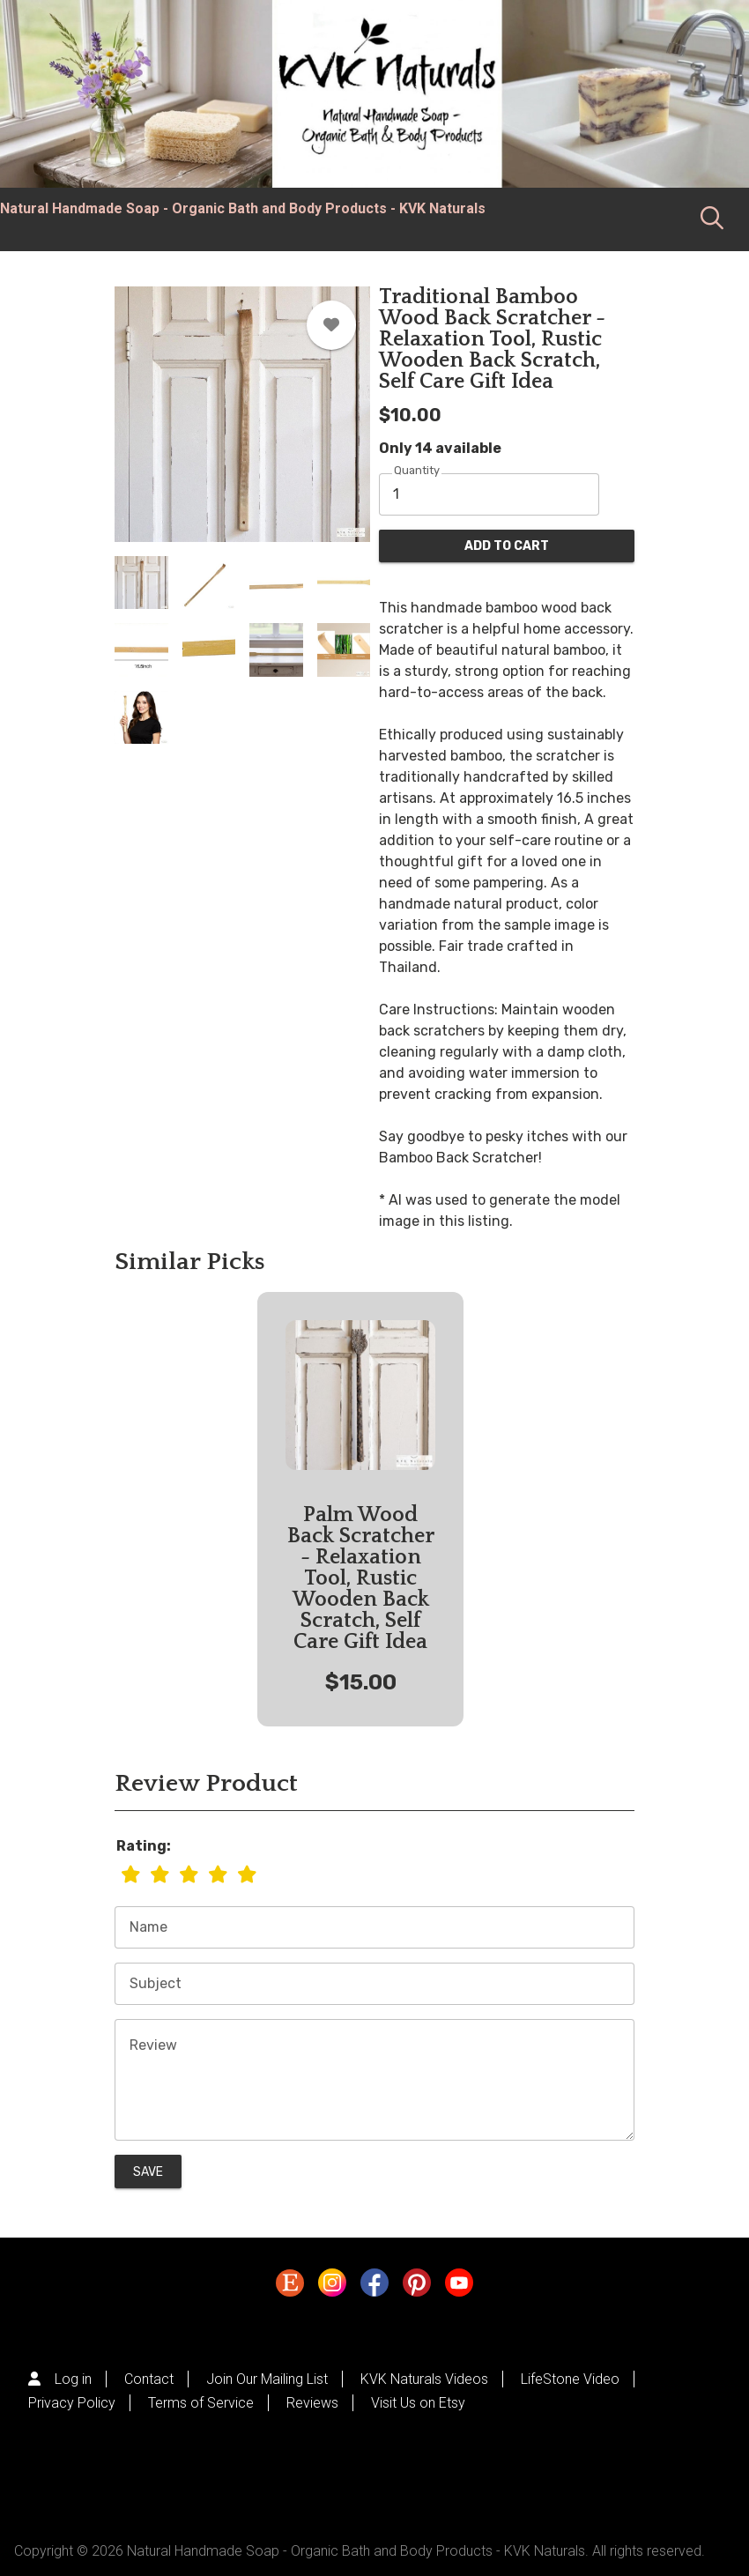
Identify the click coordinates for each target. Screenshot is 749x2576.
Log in (73, 2379)
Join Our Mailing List (267, 2379)
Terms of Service (201, 2402)
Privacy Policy (71, 2402)
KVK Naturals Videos (424, 2379)
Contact (149, 2379)
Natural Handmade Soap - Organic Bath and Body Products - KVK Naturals (243, 208)
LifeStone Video (570, 2379)
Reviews (312, 2402)
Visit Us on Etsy (418, 2402)
